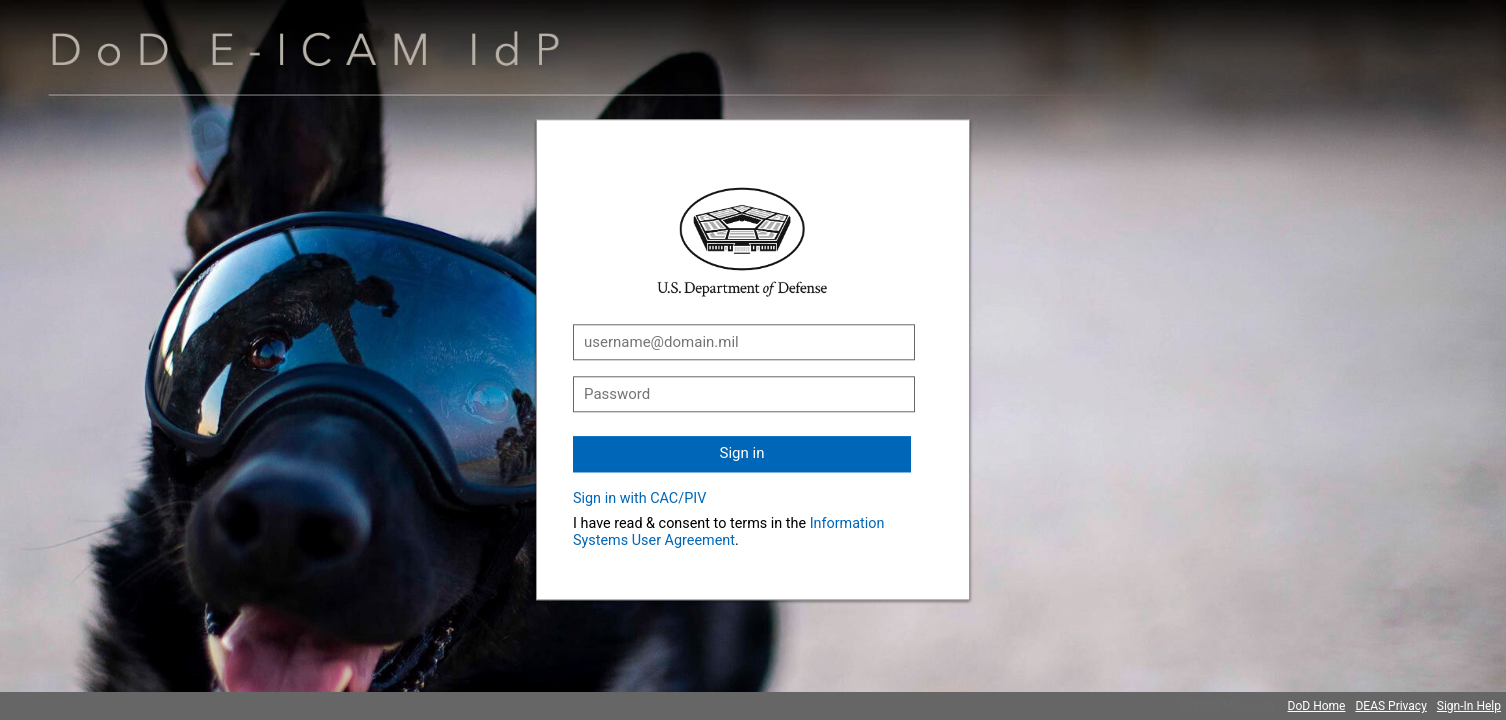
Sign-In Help (1469, 706)
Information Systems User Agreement (728, 532)
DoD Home (1317, 706)
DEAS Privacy (1390, 706)
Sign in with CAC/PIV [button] (639, 498)
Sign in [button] (742, 453)
